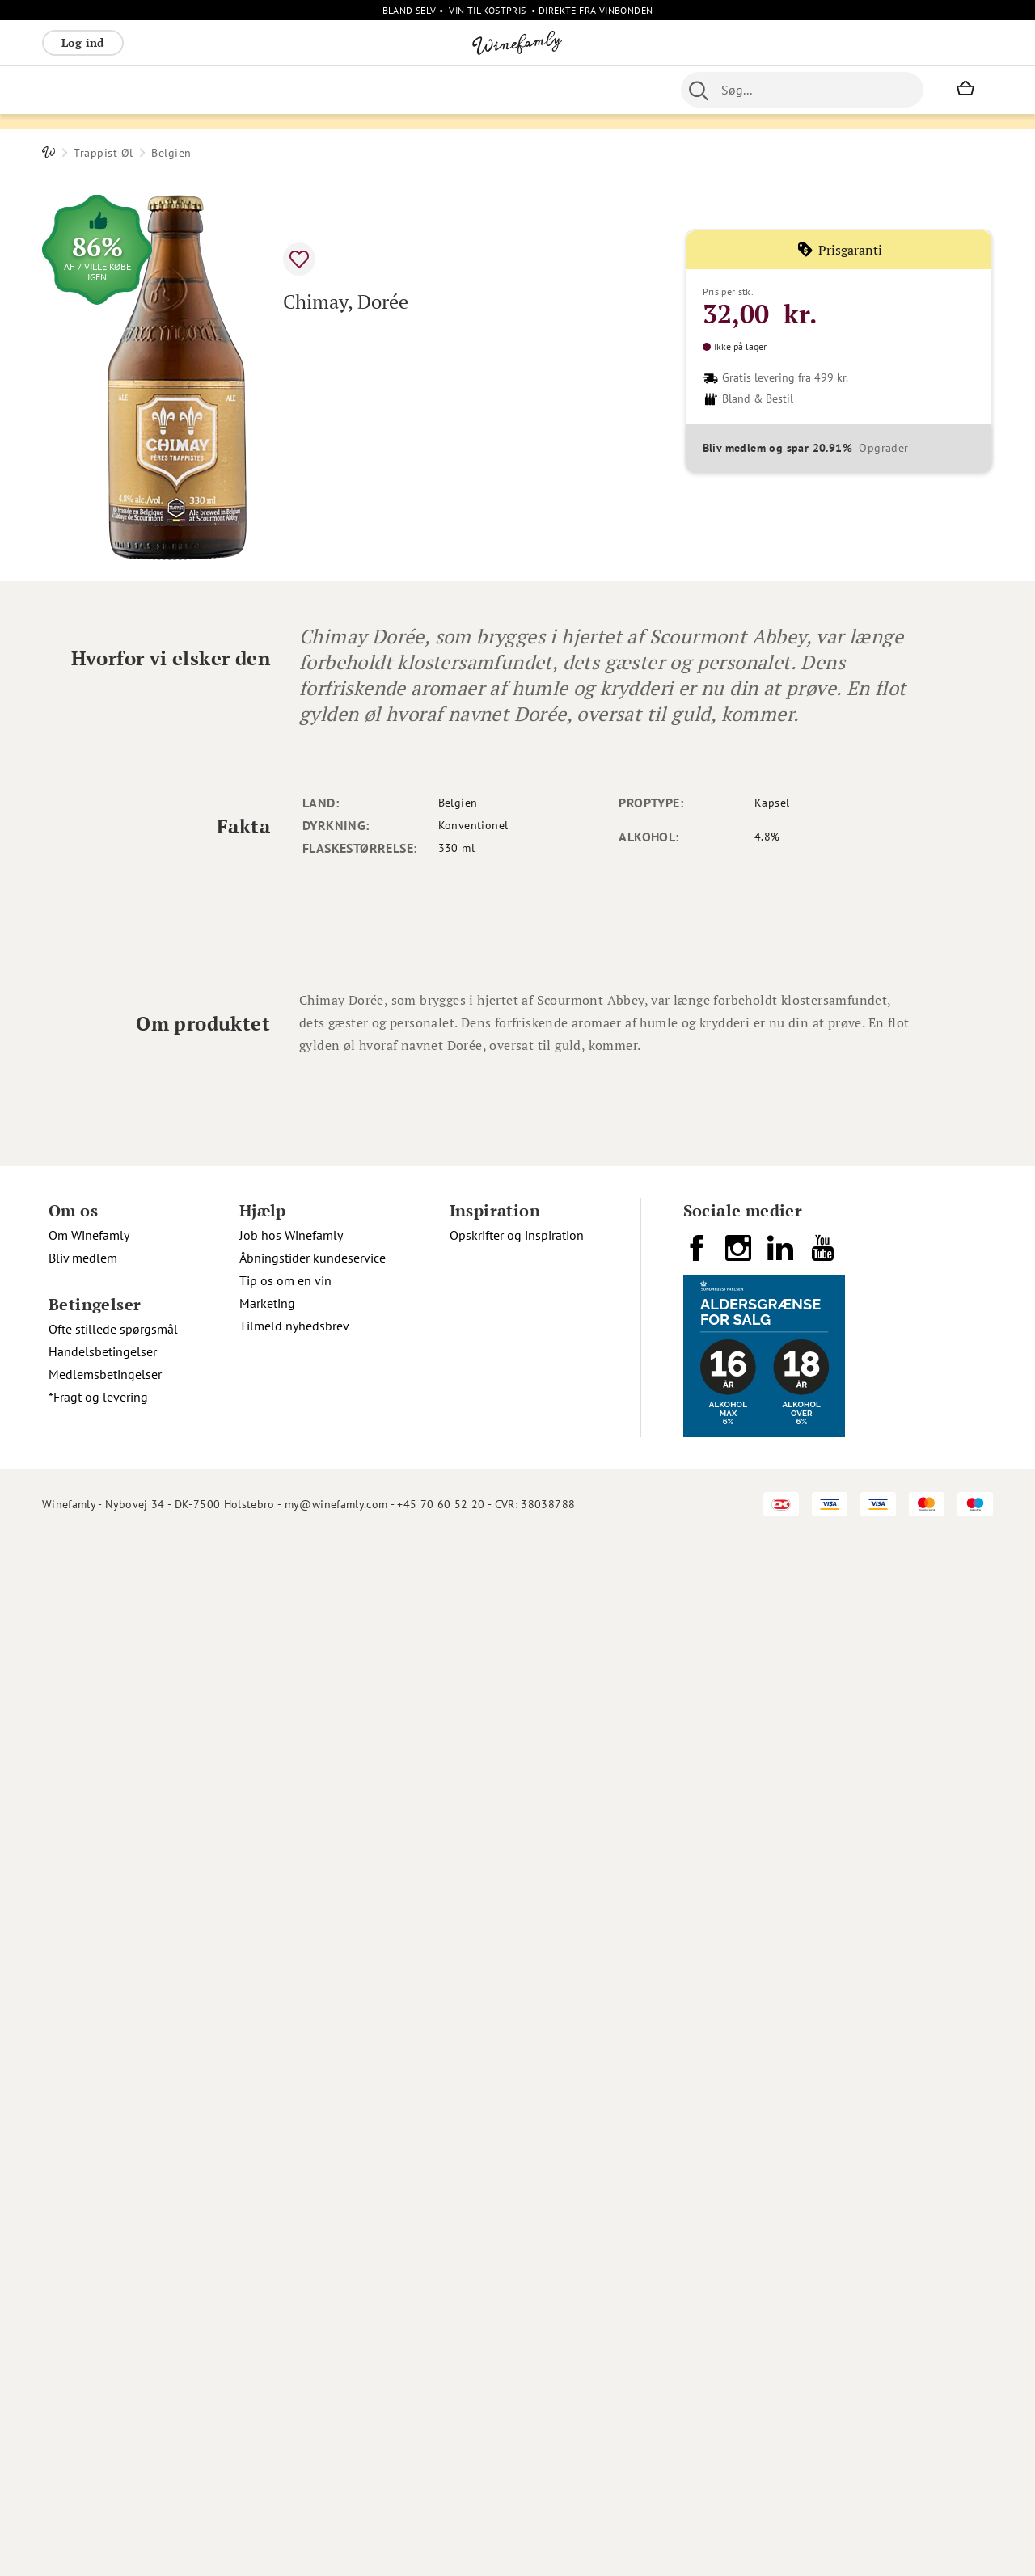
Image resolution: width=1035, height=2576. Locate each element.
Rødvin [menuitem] (69, 90)
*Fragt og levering (98, 2434)
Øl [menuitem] (443, 90)
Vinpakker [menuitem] (281, 90)
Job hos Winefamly (291, 2272)
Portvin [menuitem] (483, 90)
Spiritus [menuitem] (624, 90)
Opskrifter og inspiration (517, 2272)
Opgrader (883, 492)
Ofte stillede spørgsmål (113, 2366)
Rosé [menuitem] (174, 90)
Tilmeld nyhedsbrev (294, 2363)
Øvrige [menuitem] (342, 90)
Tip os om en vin (285, 2317)
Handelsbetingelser (103, 2388)
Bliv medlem (83, 2295)
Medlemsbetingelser (105, 2411)
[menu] (347, 89)
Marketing (267, 2340)
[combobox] (802, 90)
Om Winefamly (89, 2272)
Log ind (82, 42)
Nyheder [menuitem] (398, 90)
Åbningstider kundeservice (312, 2295)
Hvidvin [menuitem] (124, 90)
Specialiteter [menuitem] (553, 90)
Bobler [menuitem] (220, 90)
